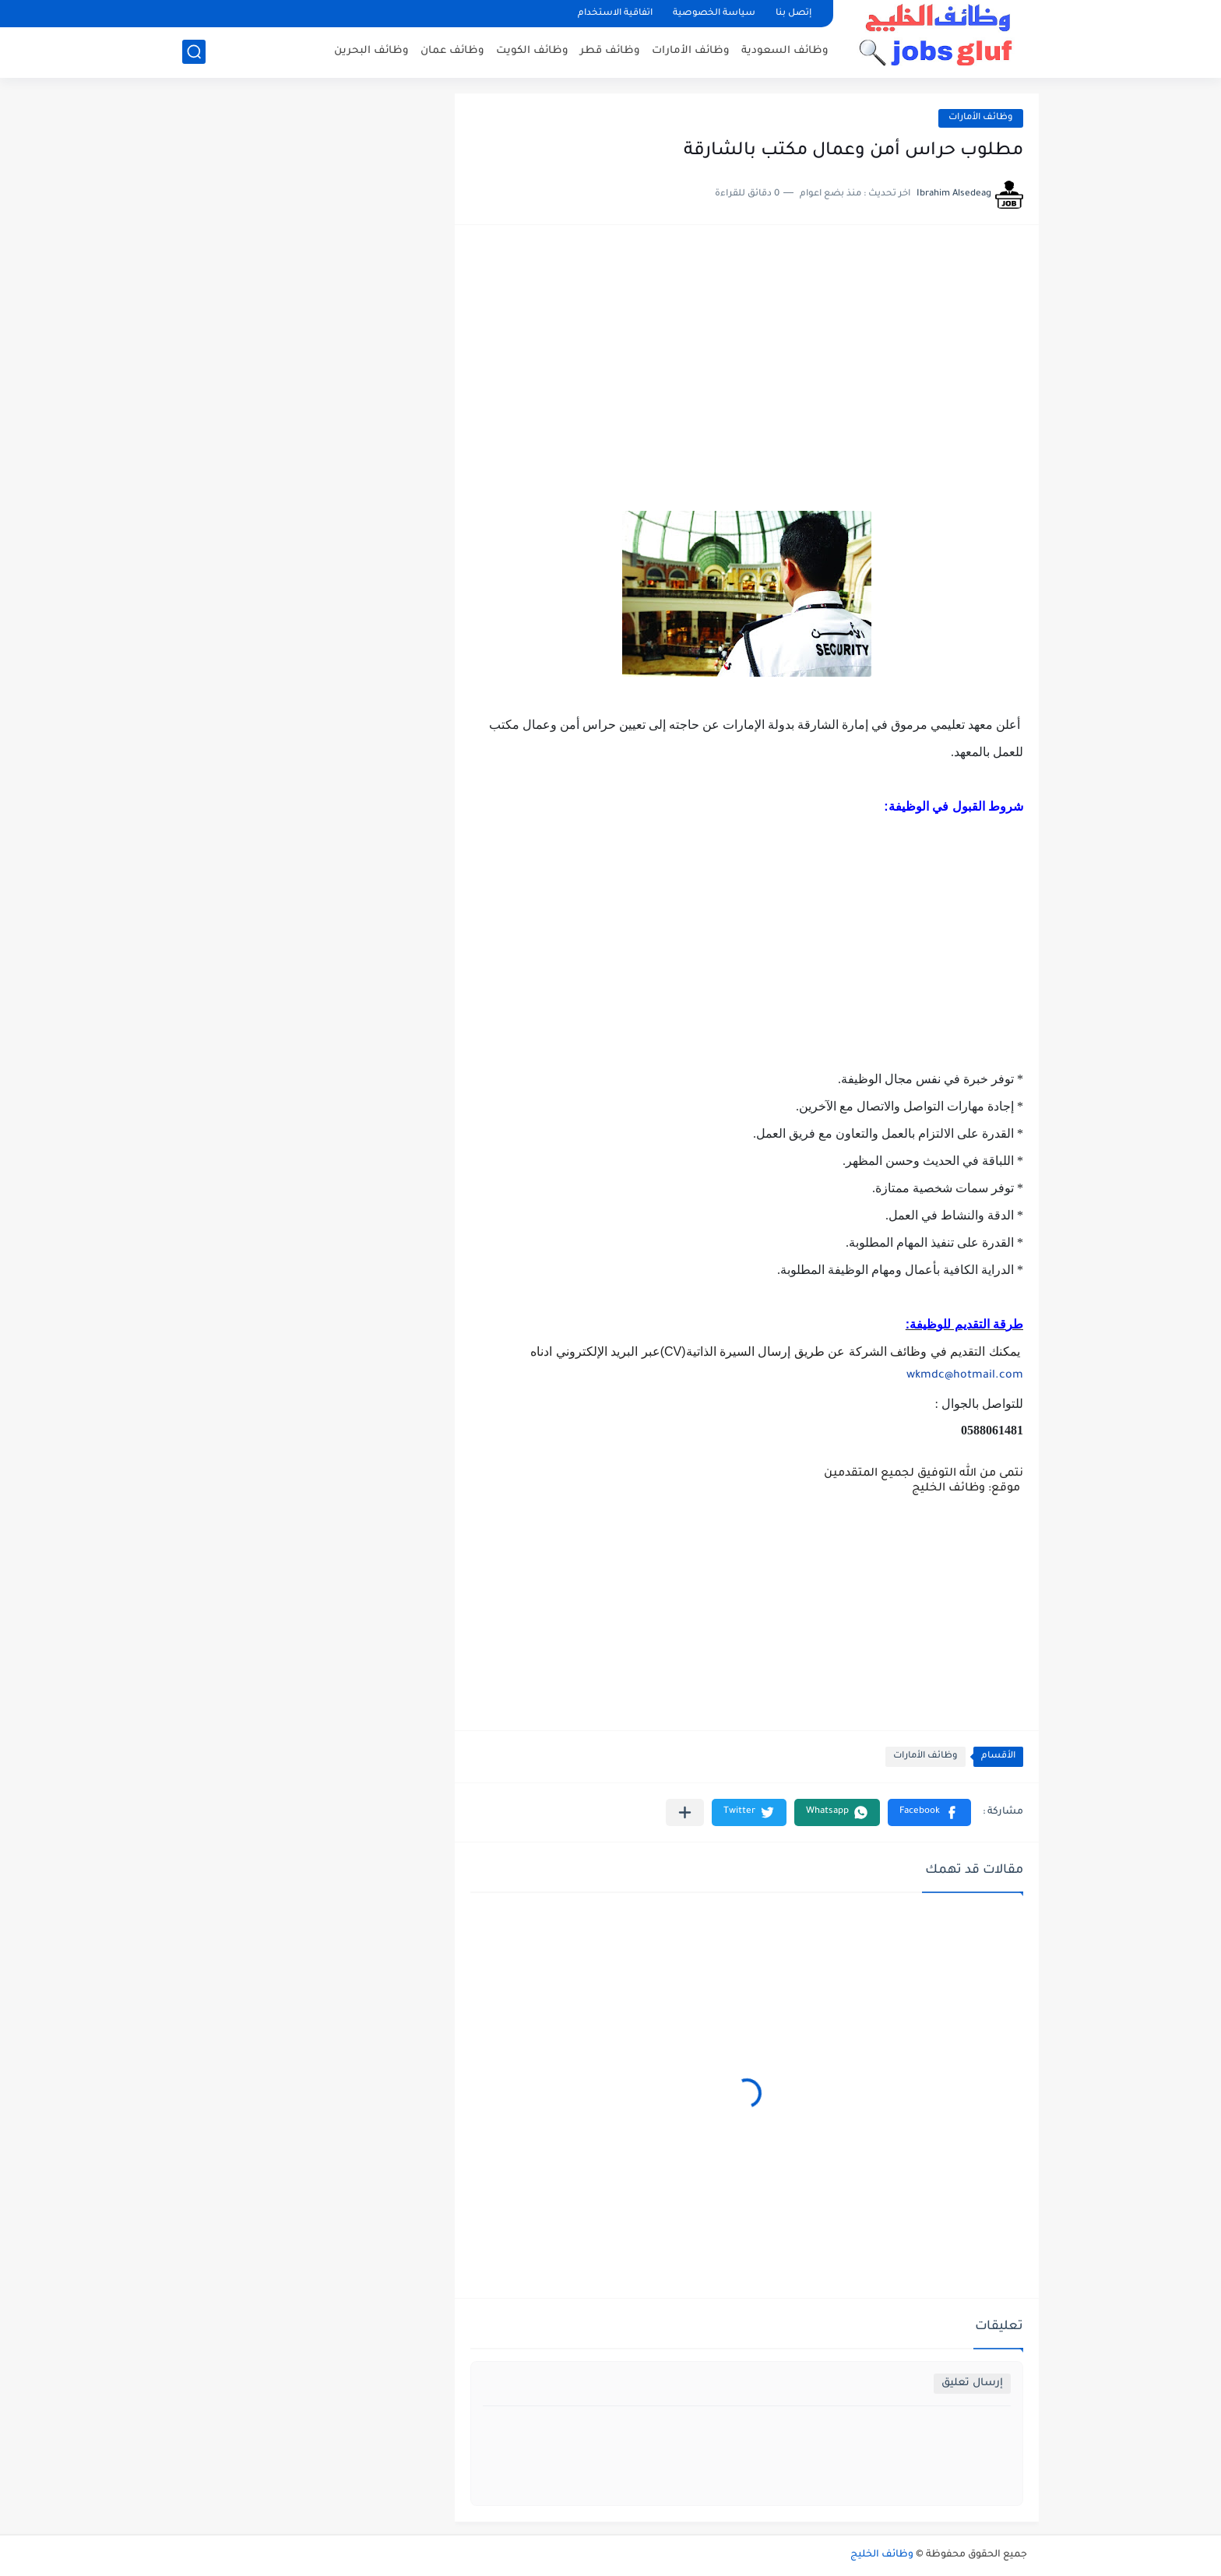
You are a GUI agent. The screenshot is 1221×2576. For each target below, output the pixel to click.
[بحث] (194, 52)
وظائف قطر (610, 51)
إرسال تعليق (972, 2383)
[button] (929, 1812)
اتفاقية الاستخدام (615, 14)
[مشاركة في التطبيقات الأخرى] (685, 1812)
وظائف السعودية (785, 51)
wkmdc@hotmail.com (964, 1376)
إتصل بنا (793, 14)
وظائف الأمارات (691, 51)
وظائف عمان (452, 51)
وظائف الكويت (532, 51)
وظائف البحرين (371, 51)
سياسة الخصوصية (714, 14)
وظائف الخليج (881, 2555)
